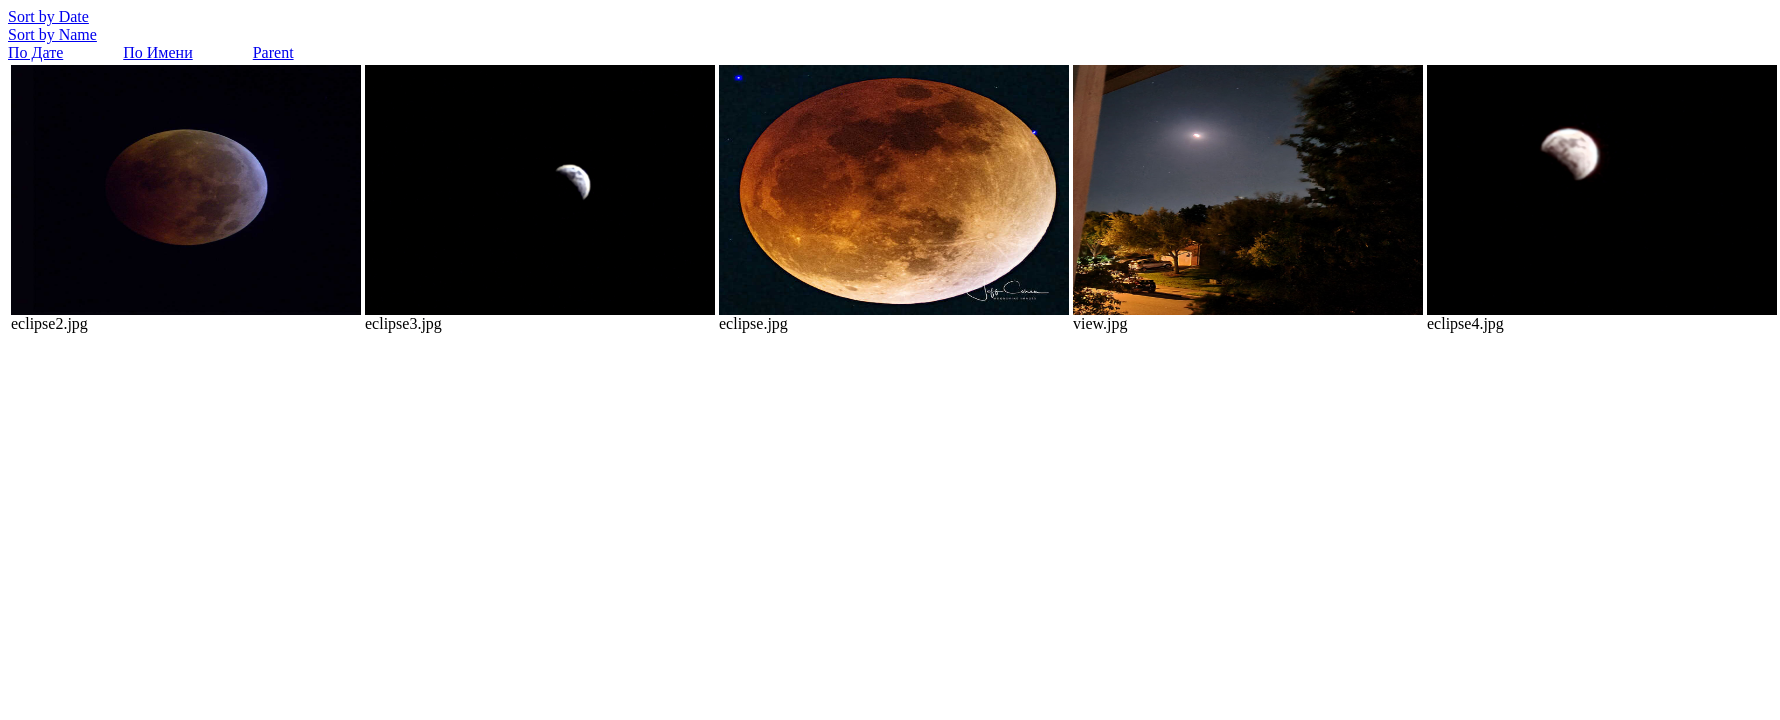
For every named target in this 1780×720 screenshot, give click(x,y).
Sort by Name (52, 34)
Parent (273, 52)
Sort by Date (48, 16)
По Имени (157, 52)
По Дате (35, 52)
